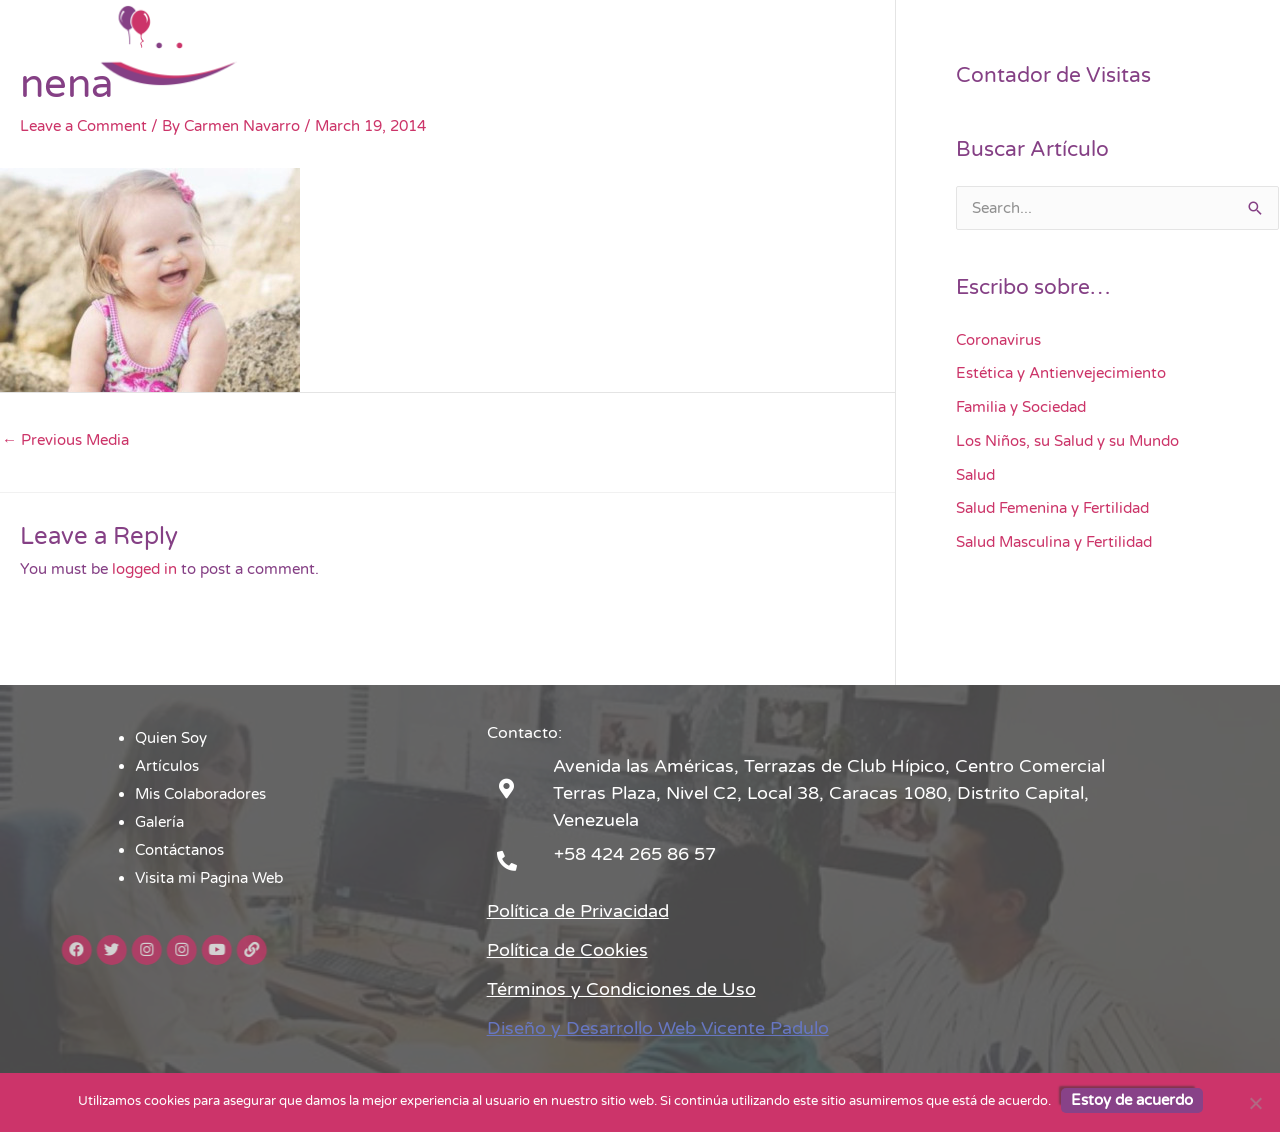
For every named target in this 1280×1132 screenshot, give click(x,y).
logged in (144, 569)
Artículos (606, 45)
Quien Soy (508, 45)
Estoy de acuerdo (1132, 1100)
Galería (853, 45)
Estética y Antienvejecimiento (1061, 373)
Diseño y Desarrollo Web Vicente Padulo (658, 1028)
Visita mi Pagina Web (1101, 45)
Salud (975, 475)
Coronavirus (998, 340)
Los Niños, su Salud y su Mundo (1067, 441)
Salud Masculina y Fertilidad (1054, 542)
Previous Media (65, 440)
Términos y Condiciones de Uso (621, 989)
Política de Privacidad (578, 911)
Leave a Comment (83, 126)
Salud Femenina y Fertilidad (1052, 508)
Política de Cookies (567, 950)
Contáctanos (952, 45)
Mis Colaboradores (733, 45)
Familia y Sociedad (1021, 407)
